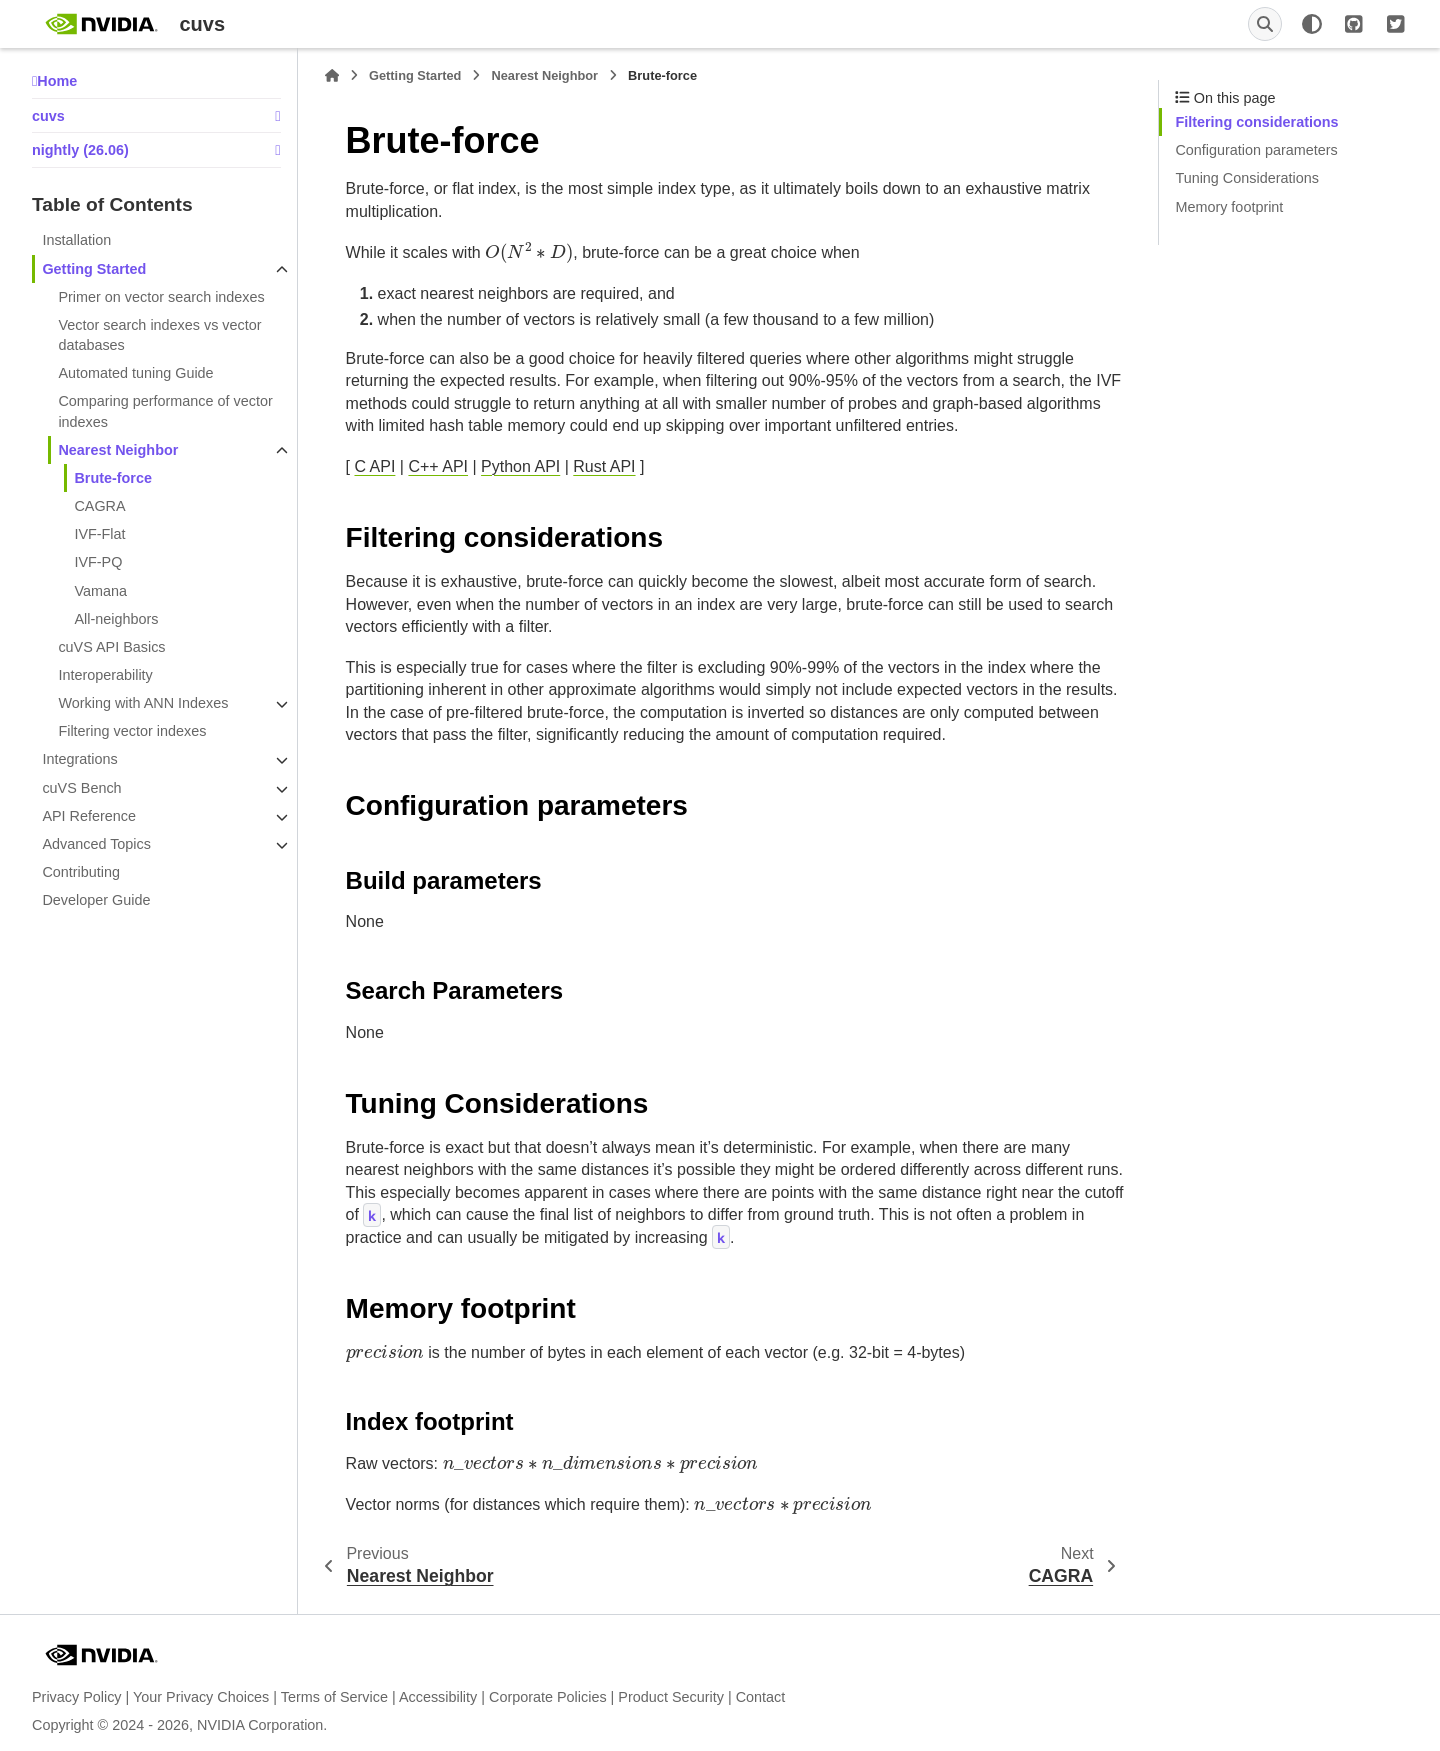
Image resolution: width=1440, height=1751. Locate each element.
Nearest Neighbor (118, 450)
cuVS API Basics (111, 647)
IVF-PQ (98, 562)
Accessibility (438, 1697)
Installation (76, 240)
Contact (761, 1697)
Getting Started (94, 269)
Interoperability (105, 675)
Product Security (671, 1697)
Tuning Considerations (1246, 178)
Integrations (79, 759)
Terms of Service (334, 1697)
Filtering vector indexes (132, 731)
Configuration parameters (1256, 150)
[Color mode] (1312, 24)
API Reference (89, 816)
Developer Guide (96, 900)
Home (57, 81)
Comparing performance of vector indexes (165, 411)
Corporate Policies (548, 1697)
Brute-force (113, 478)
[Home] (332, 76)
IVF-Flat (99, 534)
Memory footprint (1229, 207)
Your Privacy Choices (201, 1697)
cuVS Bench (81, 788)
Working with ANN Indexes (143, 703)
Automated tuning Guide (135, 373)
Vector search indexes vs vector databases (159, 335)
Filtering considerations (1256, 122)
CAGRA (99, 506)
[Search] (1265, 24)
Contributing (81, 872)
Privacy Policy (77, 1697)
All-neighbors (116, 619)
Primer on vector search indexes (161, 297)
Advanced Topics (96, 844)
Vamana (100, 591)
